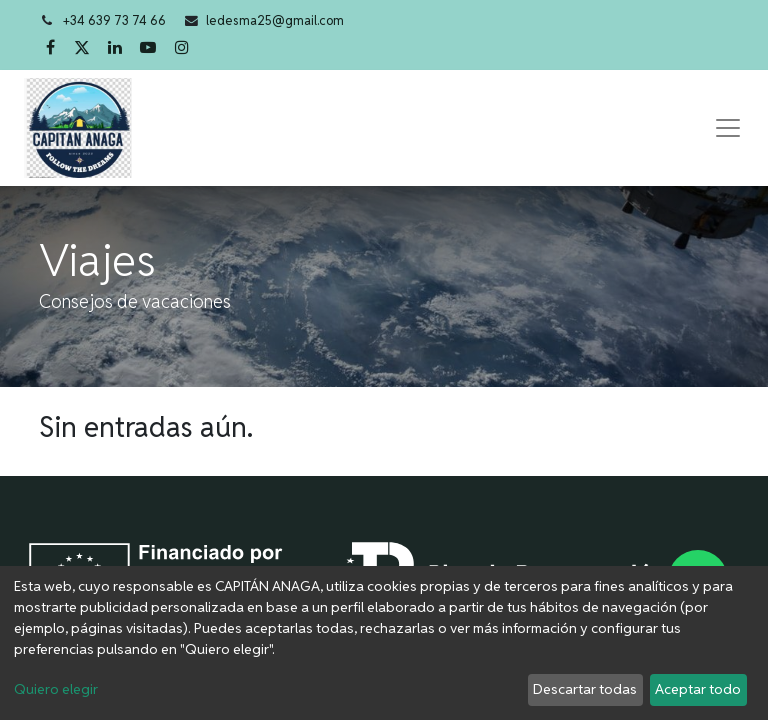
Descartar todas (585, 689)
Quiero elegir (56, 689)
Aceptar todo (698, 689)
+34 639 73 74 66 (114, 20)
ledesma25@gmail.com (275, 20)
